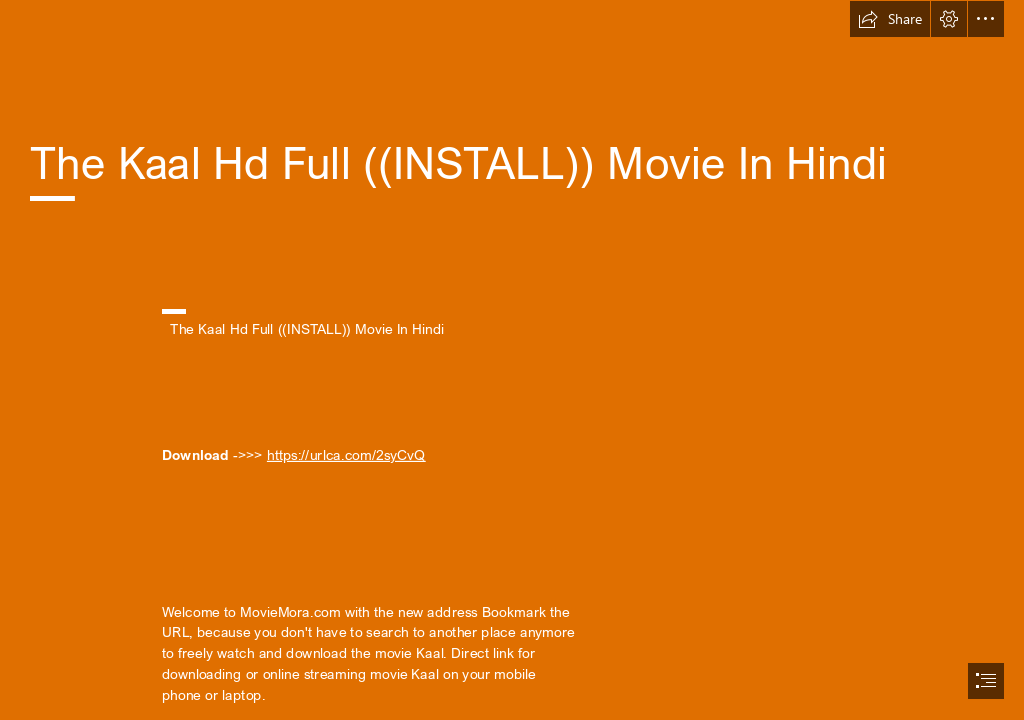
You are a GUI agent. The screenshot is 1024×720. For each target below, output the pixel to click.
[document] (512, 360)
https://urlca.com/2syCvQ (346, 454)
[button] (890, 19)
